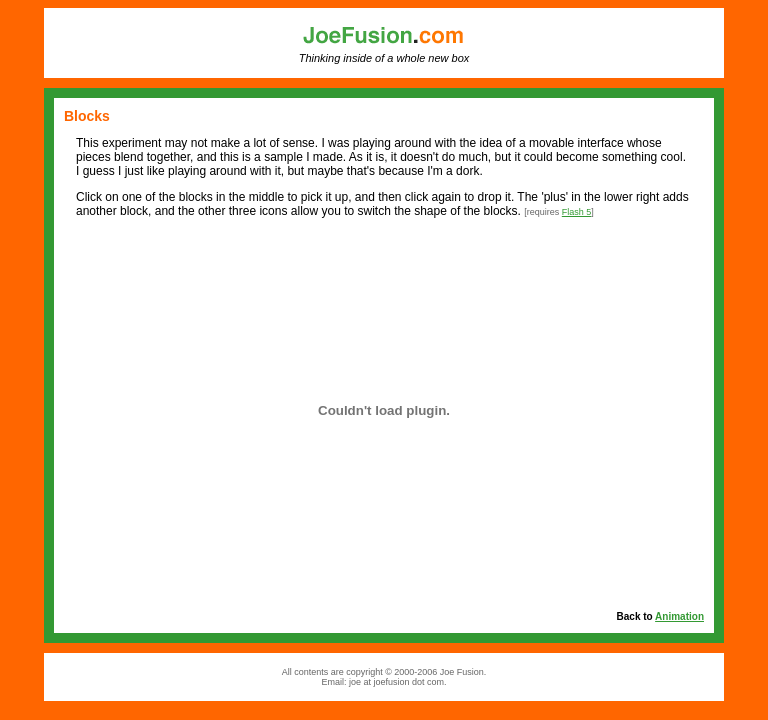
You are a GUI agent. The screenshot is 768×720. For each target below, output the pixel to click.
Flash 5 (577, 212)
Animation (679, 616)
